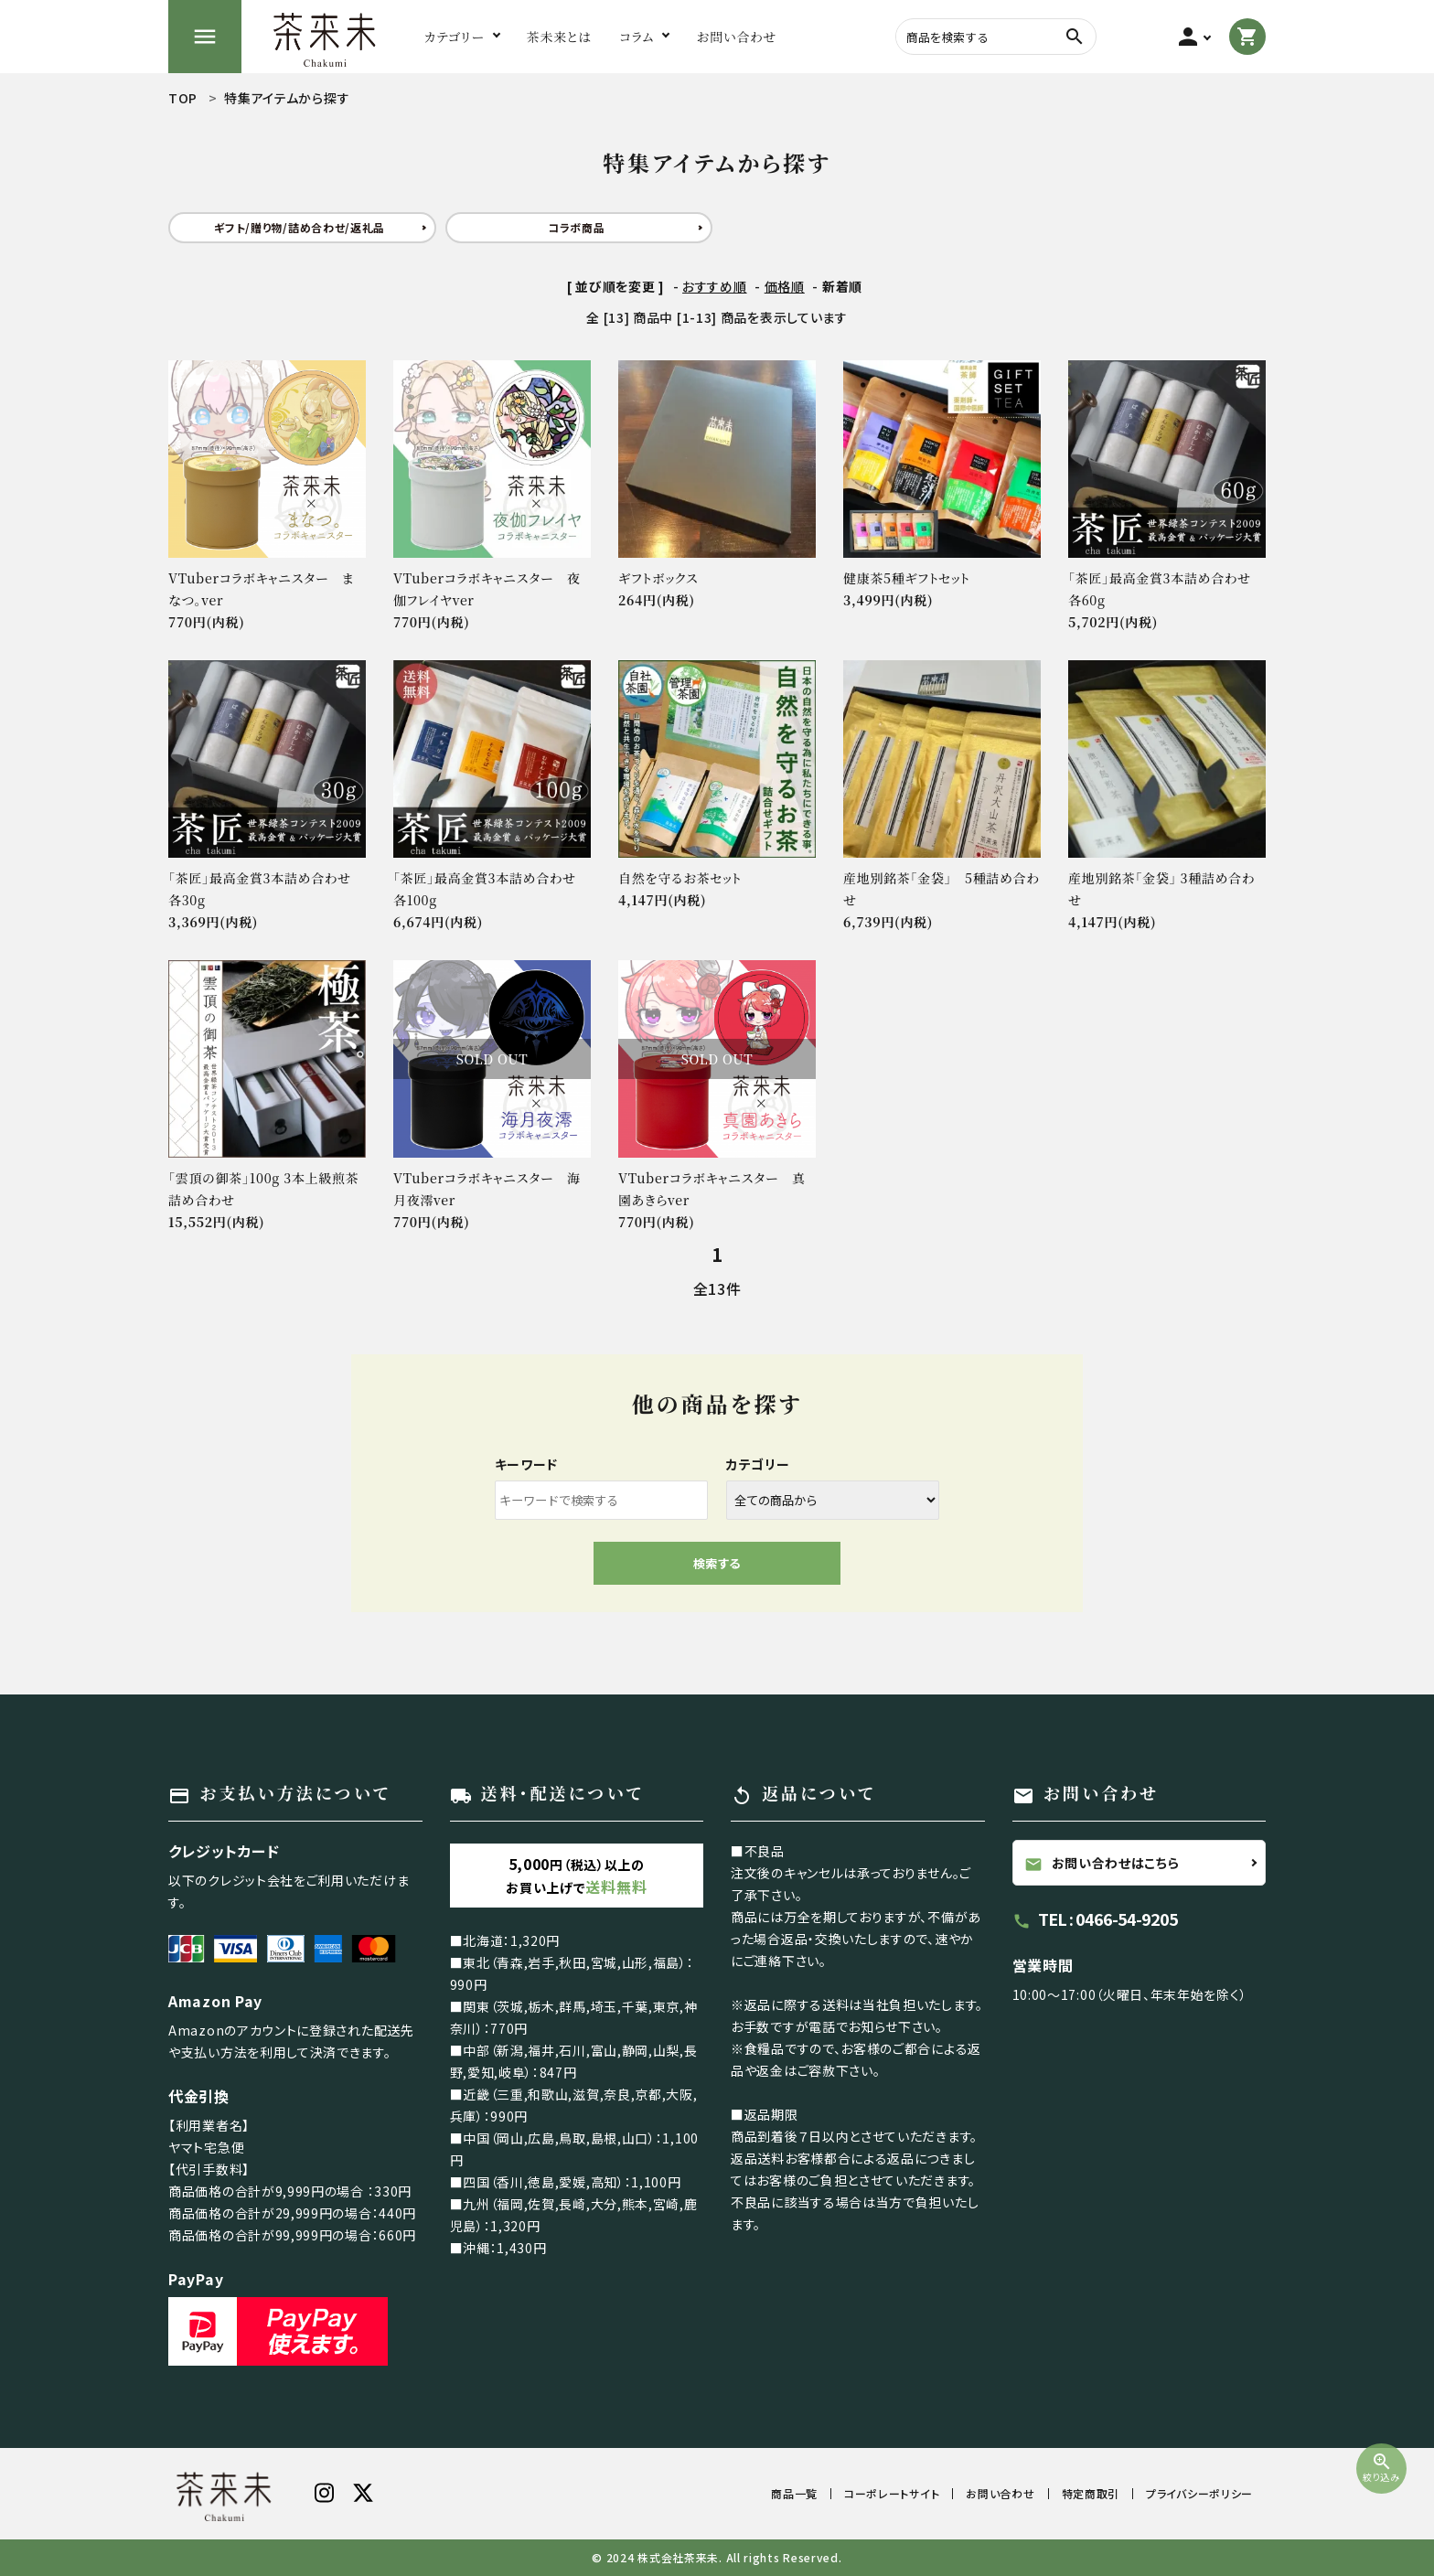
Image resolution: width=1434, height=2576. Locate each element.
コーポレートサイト (891, 2493)
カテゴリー (758, 1464)
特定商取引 (1091, 2493)
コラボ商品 (576, 227)
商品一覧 (794, 2493)
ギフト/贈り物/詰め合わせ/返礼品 (299, 227)
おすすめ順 (714, 286)
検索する (717, 1563)
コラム (636, 36)
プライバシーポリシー (1199, 2493)
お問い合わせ (1000, 2493)
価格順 (785, 286)
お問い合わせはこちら (1102, 1864)
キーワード (527, 1464)
